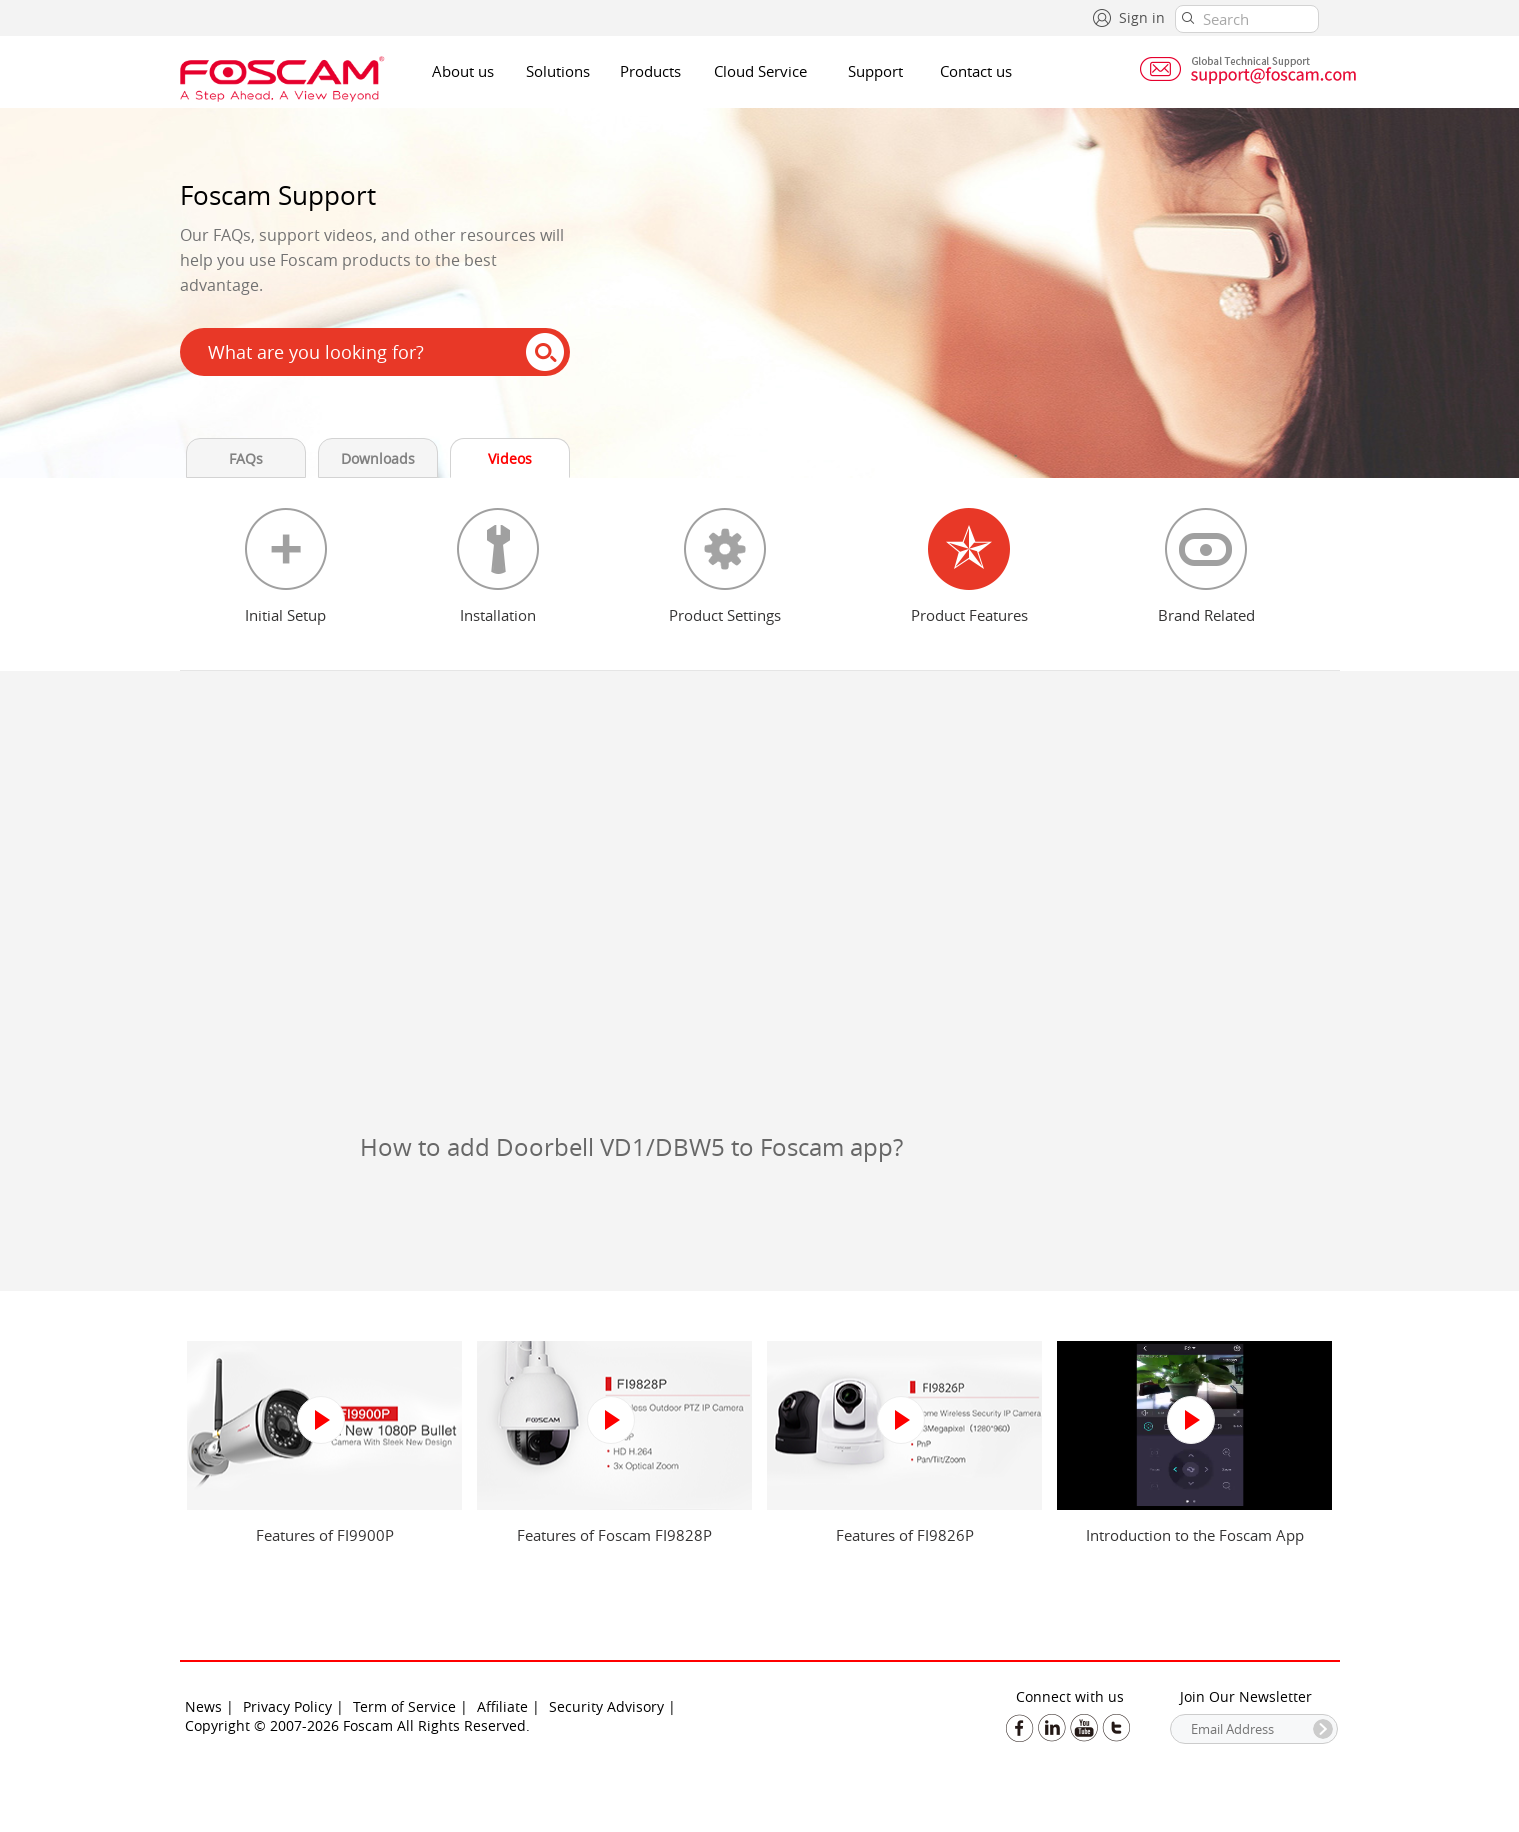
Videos (510, 458)
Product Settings (725, 615)
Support (875, 71)
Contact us (976, 71)
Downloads (378, 458)
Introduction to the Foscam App (1195, 1535)
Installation (498, 615)
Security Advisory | (612, 1706)
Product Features (969, 615)
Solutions (558, 71)
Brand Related (1206, 615)
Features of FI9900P (325, 1535)
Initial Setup (285, 615)
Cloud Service (760, 71)
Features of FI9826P (905, 1535)
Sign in (1142, 17)
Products (650, 71)
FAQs (246, 458)
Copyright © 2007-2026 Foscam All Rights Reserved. (357, 1725)
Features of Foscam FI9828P (614, 1535)
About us (463, 71)
